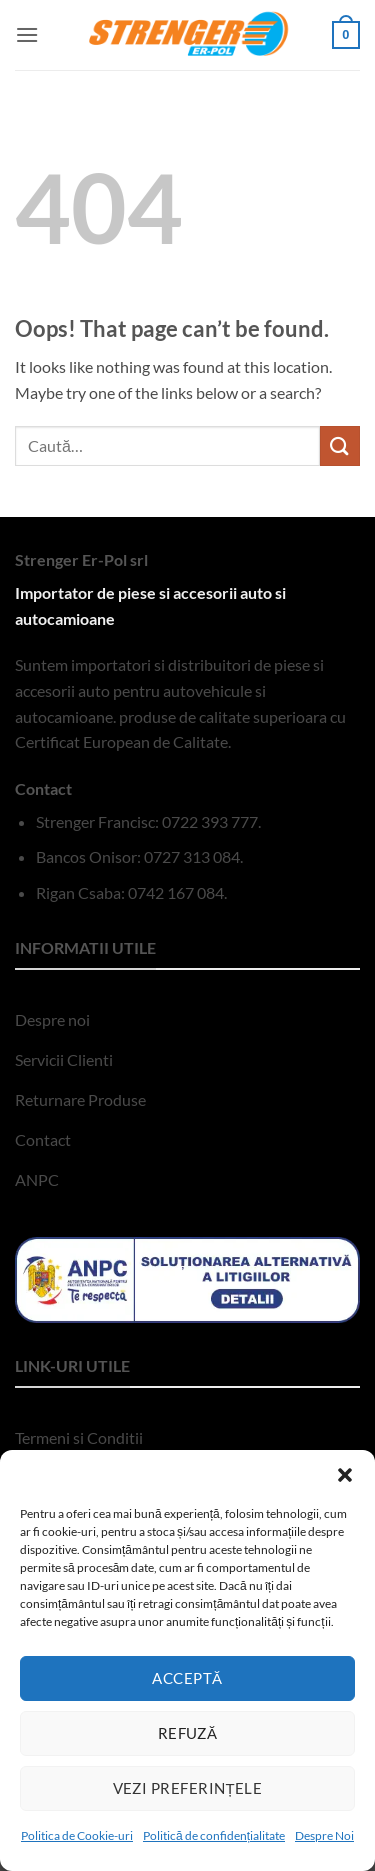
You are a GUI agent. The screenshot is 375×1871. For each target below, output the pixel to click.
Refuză (188, 1733)
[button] (345, 1475)
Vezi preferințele (188, 1788)
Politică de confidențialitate (214, 1835)
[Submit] (340, 445)
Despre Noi (324, 1835)
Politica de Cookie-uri (77, 1835)
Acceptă (187, 1678)
